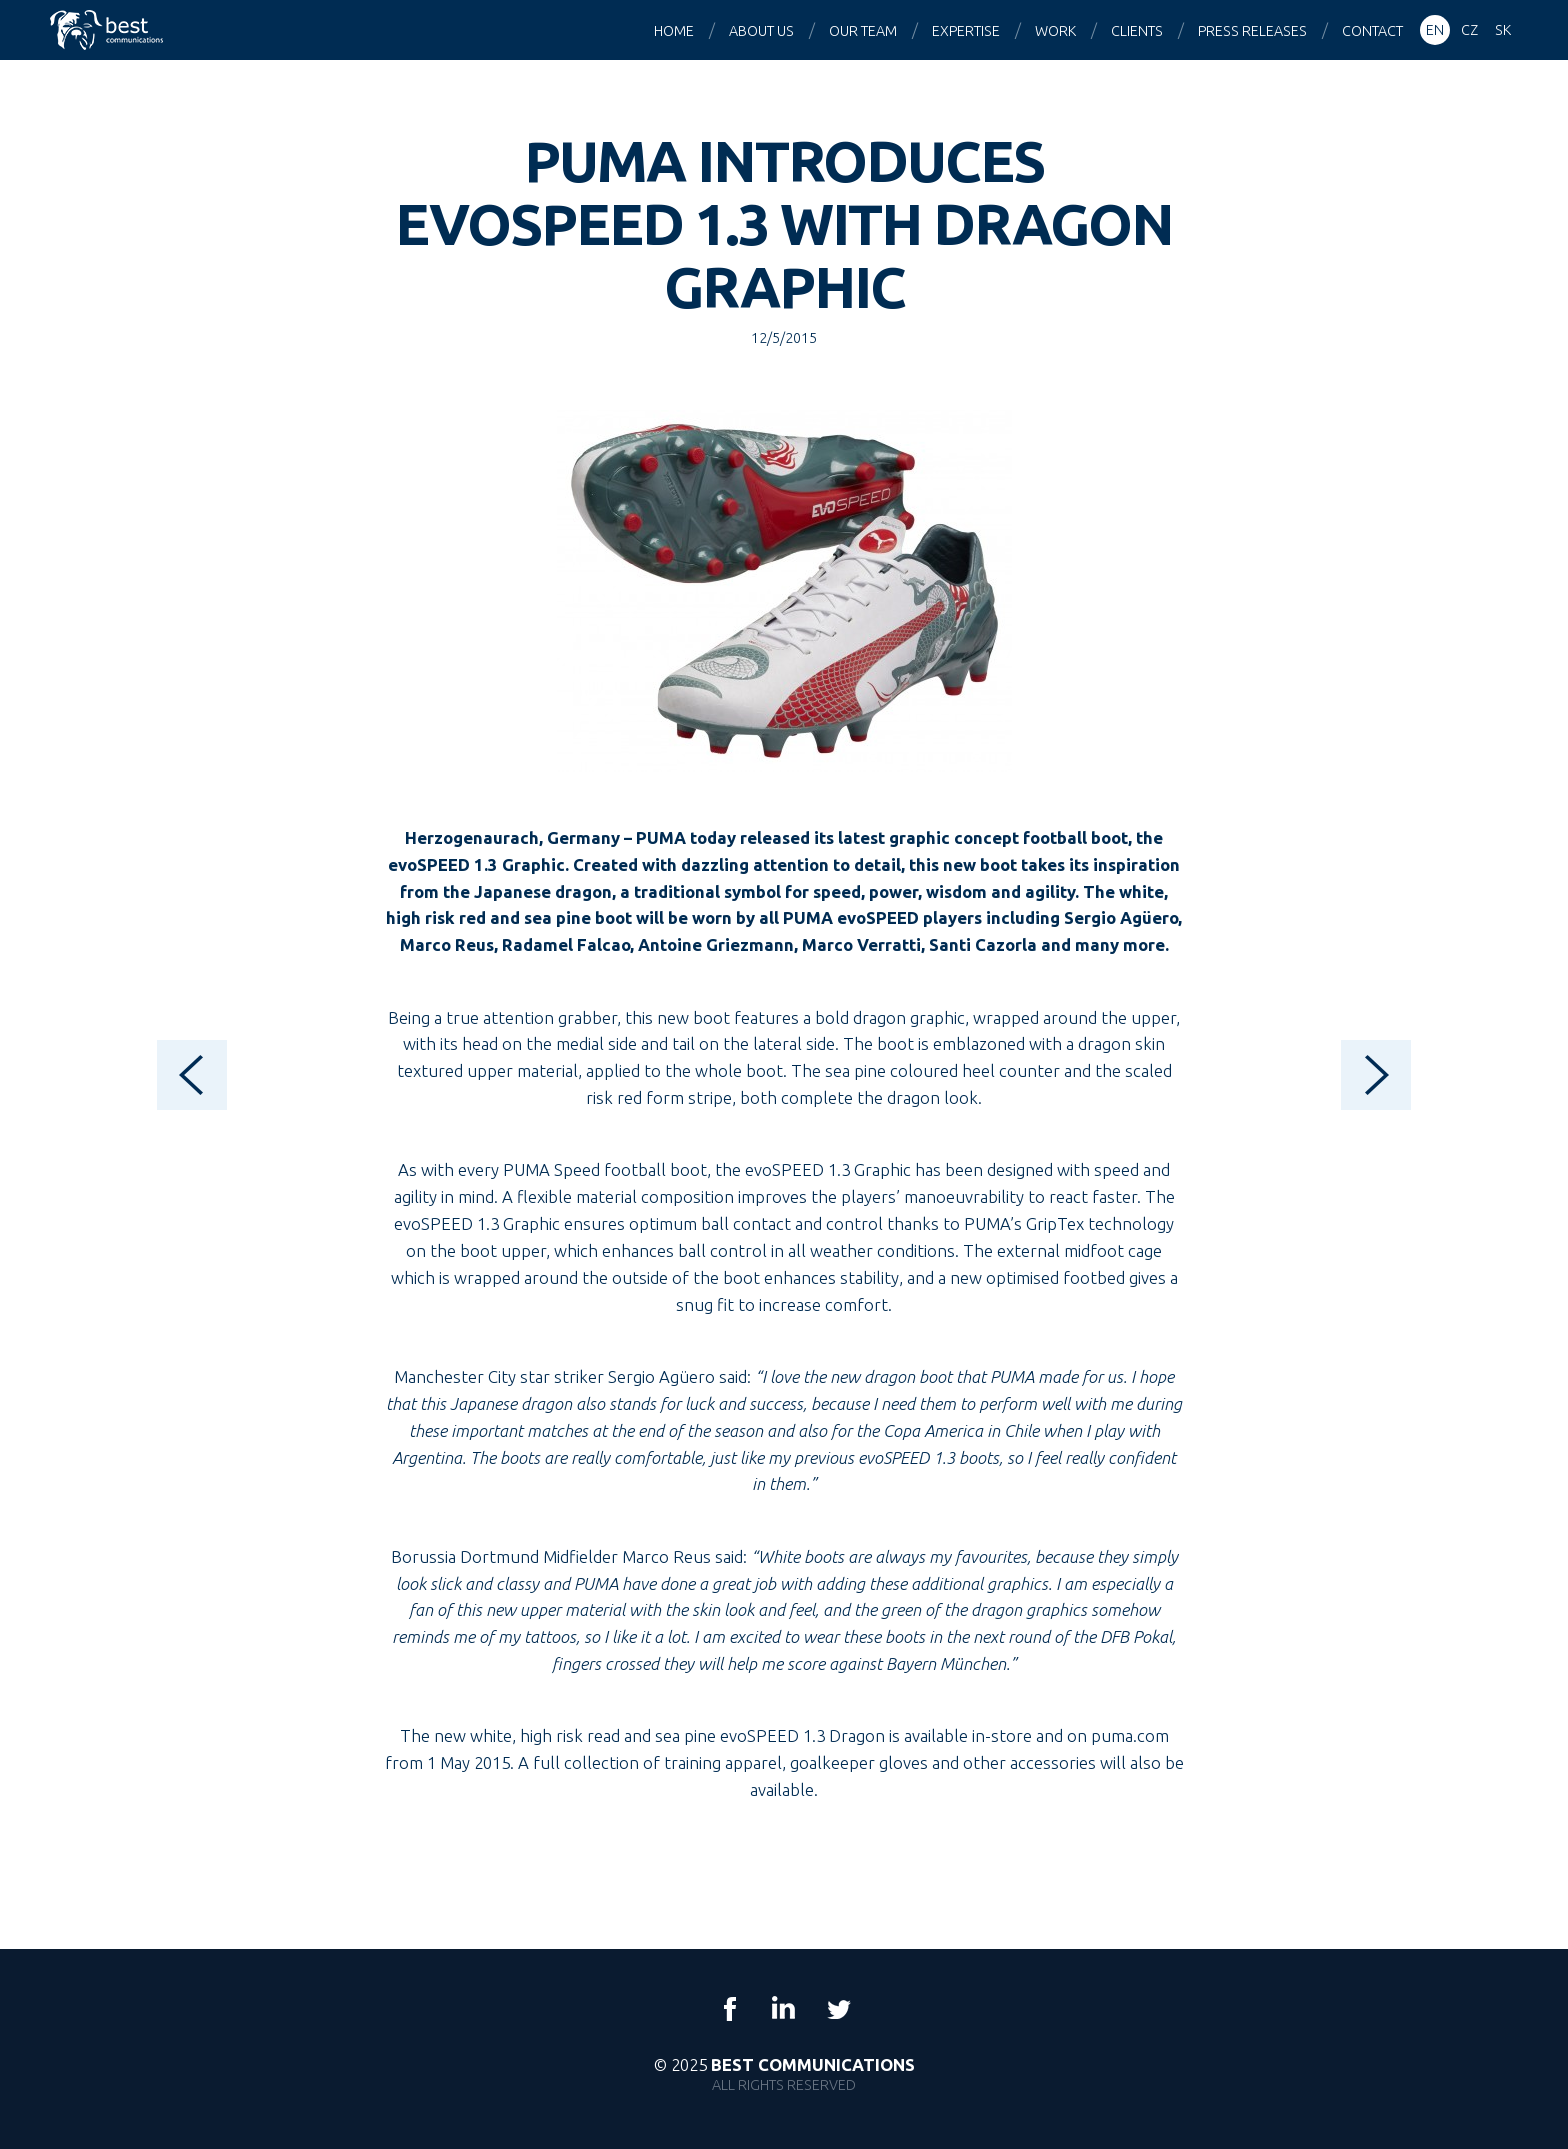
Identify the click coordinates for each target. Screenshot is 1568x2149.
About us (761, 31)
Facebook (730, 2009)
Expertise (966, 31)
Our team (863, 31)
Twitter (838, 2009)
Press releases (1252, 31)
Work (1055, 31)
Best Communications (109, 30)
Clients (1137, 31)
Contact (1372, 31)
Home (674, 31)
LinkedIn (784, 2009)
